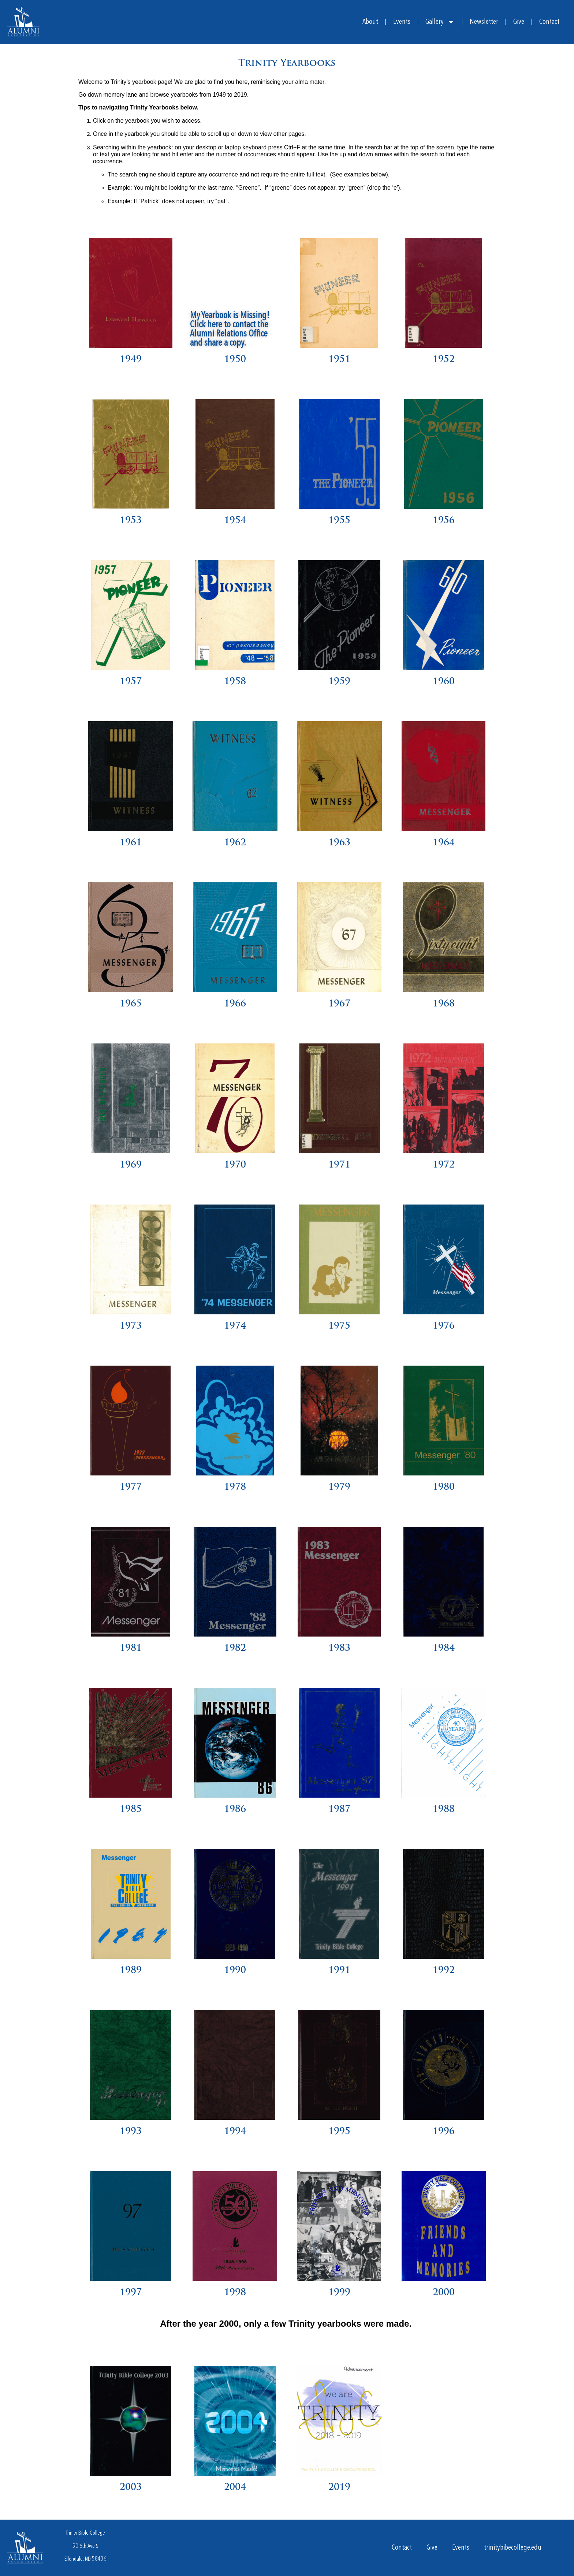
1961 (131, 843)
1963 (339, 843)
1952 (444, 359)
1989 (131, 1970)
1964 (444, 843)
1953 (131, 520)
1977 (131, 1487)
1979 (339, 1487)
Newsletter (484, 22)
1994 (235, 2131)
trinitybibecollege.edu (512, 2547)
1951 (339, 359)
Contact (549, 22)
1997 (131, 2292)
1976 (444, 1326)
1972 (444, 1165)
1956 (444, 520)
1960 (444, 681)
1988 (444, 1809)
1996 (444, 2131)
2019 (339, 2487)
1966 (235, 1004)
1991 (339, 1970)
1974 (235, 1326)
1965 (131, 1004)
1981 (131, 1648)
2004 (235, 2487)
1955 (339, 520)
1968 (444, 1004)
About (370, 22)
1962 (235, 843)
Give (518, 22)
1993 (131, 2131)
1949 (131, 359)
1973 (131, 1326)
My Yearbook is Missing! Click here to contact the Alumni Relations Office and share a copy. (229, 329)
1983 (339, 1648)
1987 (339, 1809)
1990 (235, 1970)
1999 (339, 2292)
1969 (131, 1165)
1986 (235, 1809)
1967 (339, 1004)
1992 (444, 1970)
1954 (235, 520)
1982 (235, 1648)
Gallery (440, 22)
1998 (235, 2292)
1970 (235, 1165)
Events (401, 22)
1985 (131, 1809)
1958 (235, 681)
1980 (444, 1487)
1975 (339, 1326)
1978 (235, 1487)
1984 (444, 1648)
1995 (339, 2131)
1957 (131, 681)
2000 (444, 2292)
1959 (339, 681)
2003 (131, 2487)
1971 (339, 1165)
